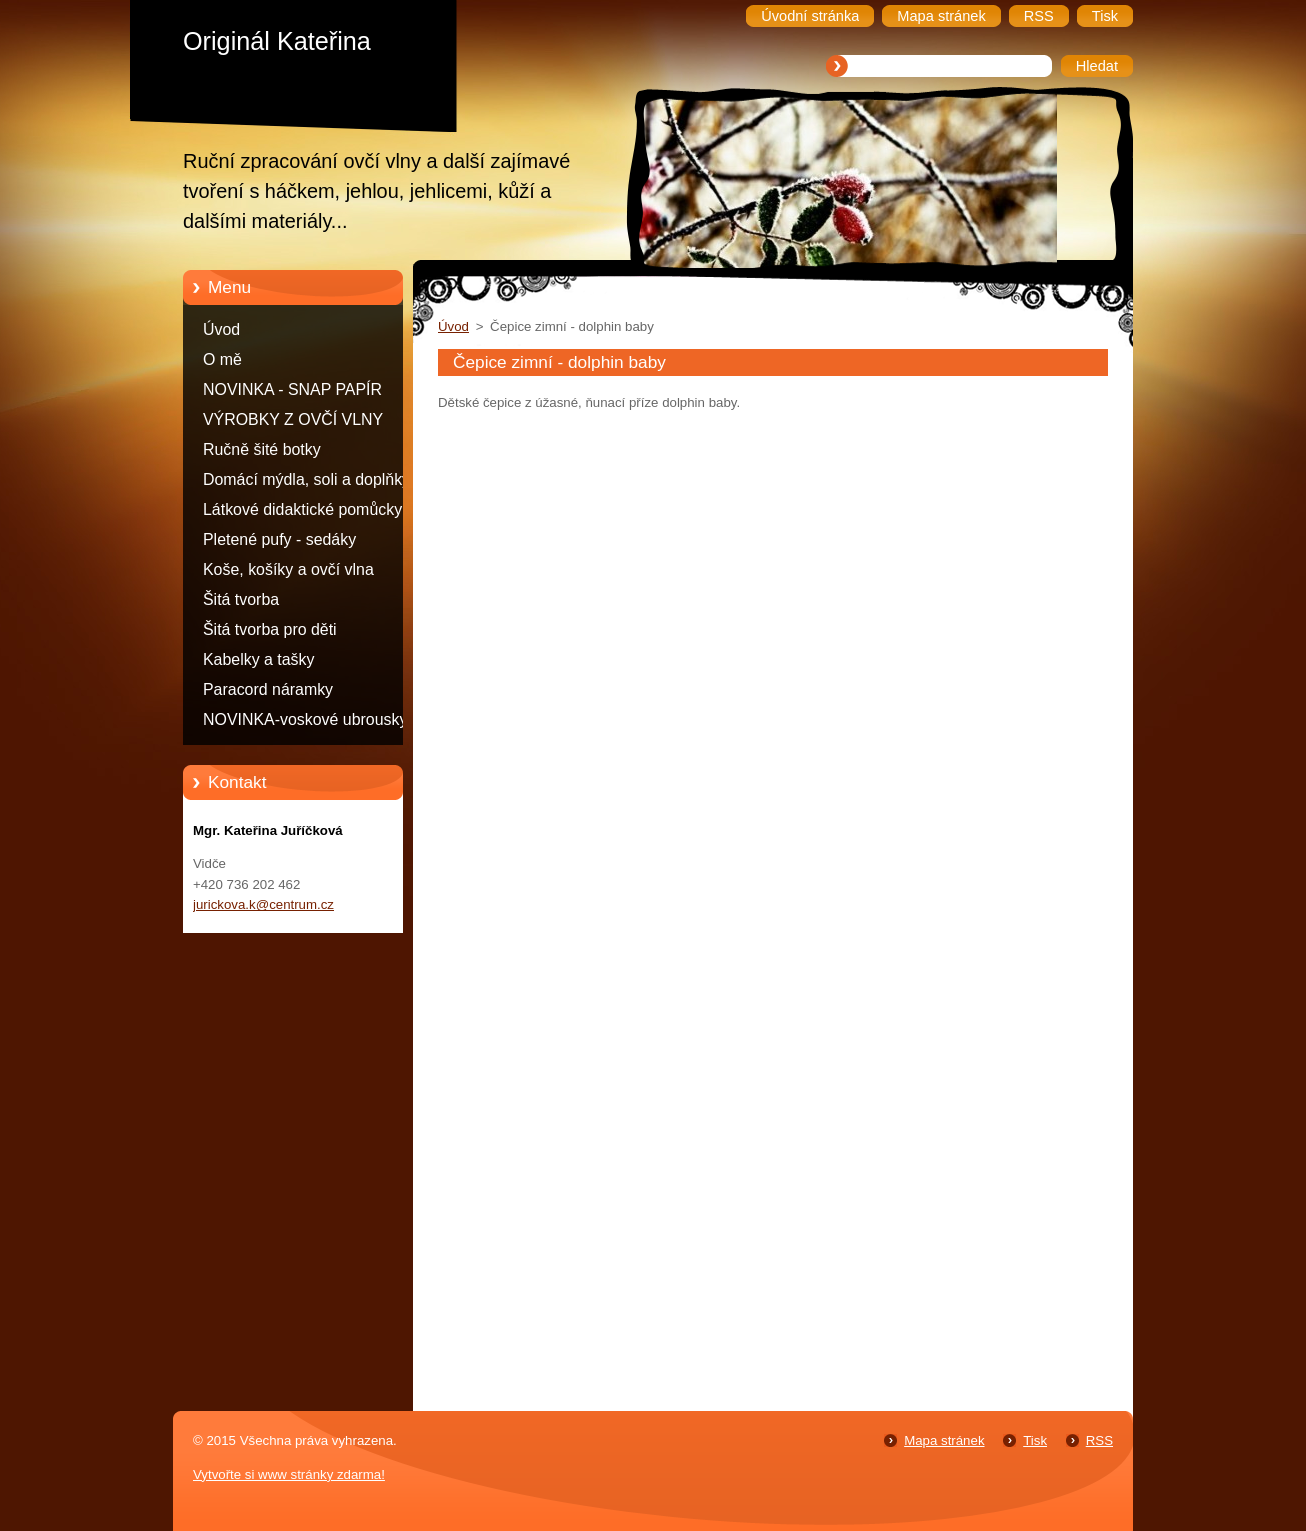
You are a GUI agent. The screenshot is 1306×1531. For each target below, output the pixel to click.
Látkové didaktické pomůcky (302, 509)
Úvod (221, 329)
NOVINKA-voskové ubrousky (305, 719)
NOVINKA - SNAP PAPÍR (292, 389)
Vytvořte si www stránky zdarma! (289, 1474)
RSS (1099, 1440)
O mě (222, 359)
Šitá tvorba (241, 599)
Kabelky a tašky (259, 659)
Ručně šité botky (262, 449)
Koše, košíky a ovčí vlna (288, 569)
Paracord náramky (268, 689)
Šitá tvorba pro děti (270, 629)
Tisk (1035, 1440)
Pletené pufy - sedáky (279, 539)
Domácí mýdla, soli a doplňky (306, 479)
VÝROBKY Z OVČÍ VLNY (293, 419)
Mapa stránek (944, 1440)
